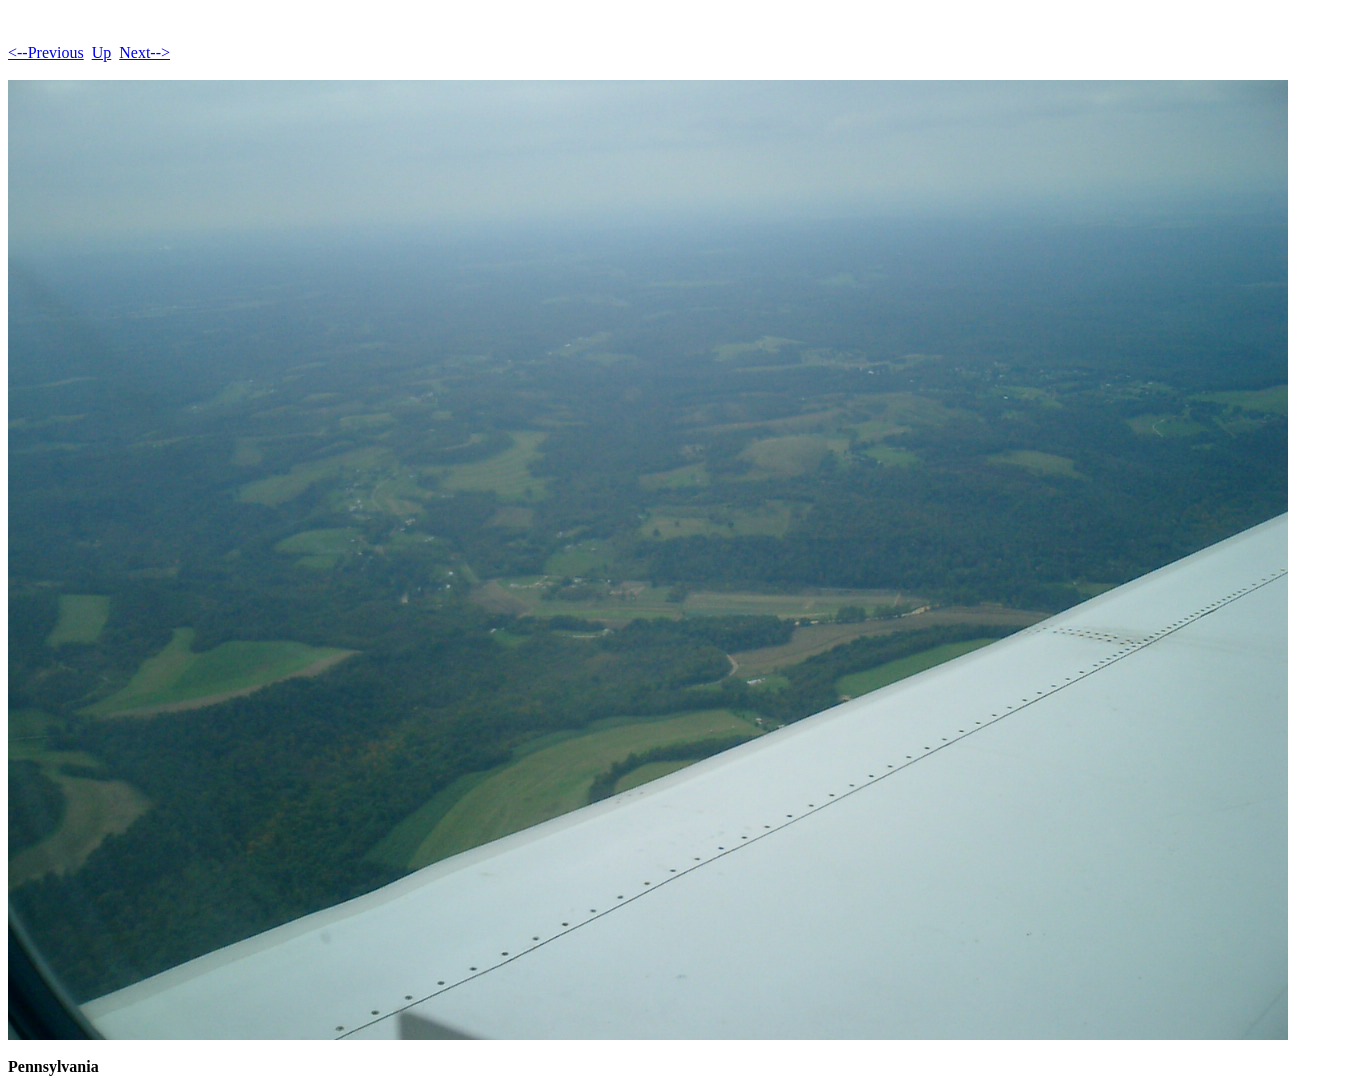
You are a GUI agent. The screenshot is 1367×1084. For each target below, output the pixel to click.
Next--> (144, 52)
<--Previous (46, 52)
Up (102, 52)
